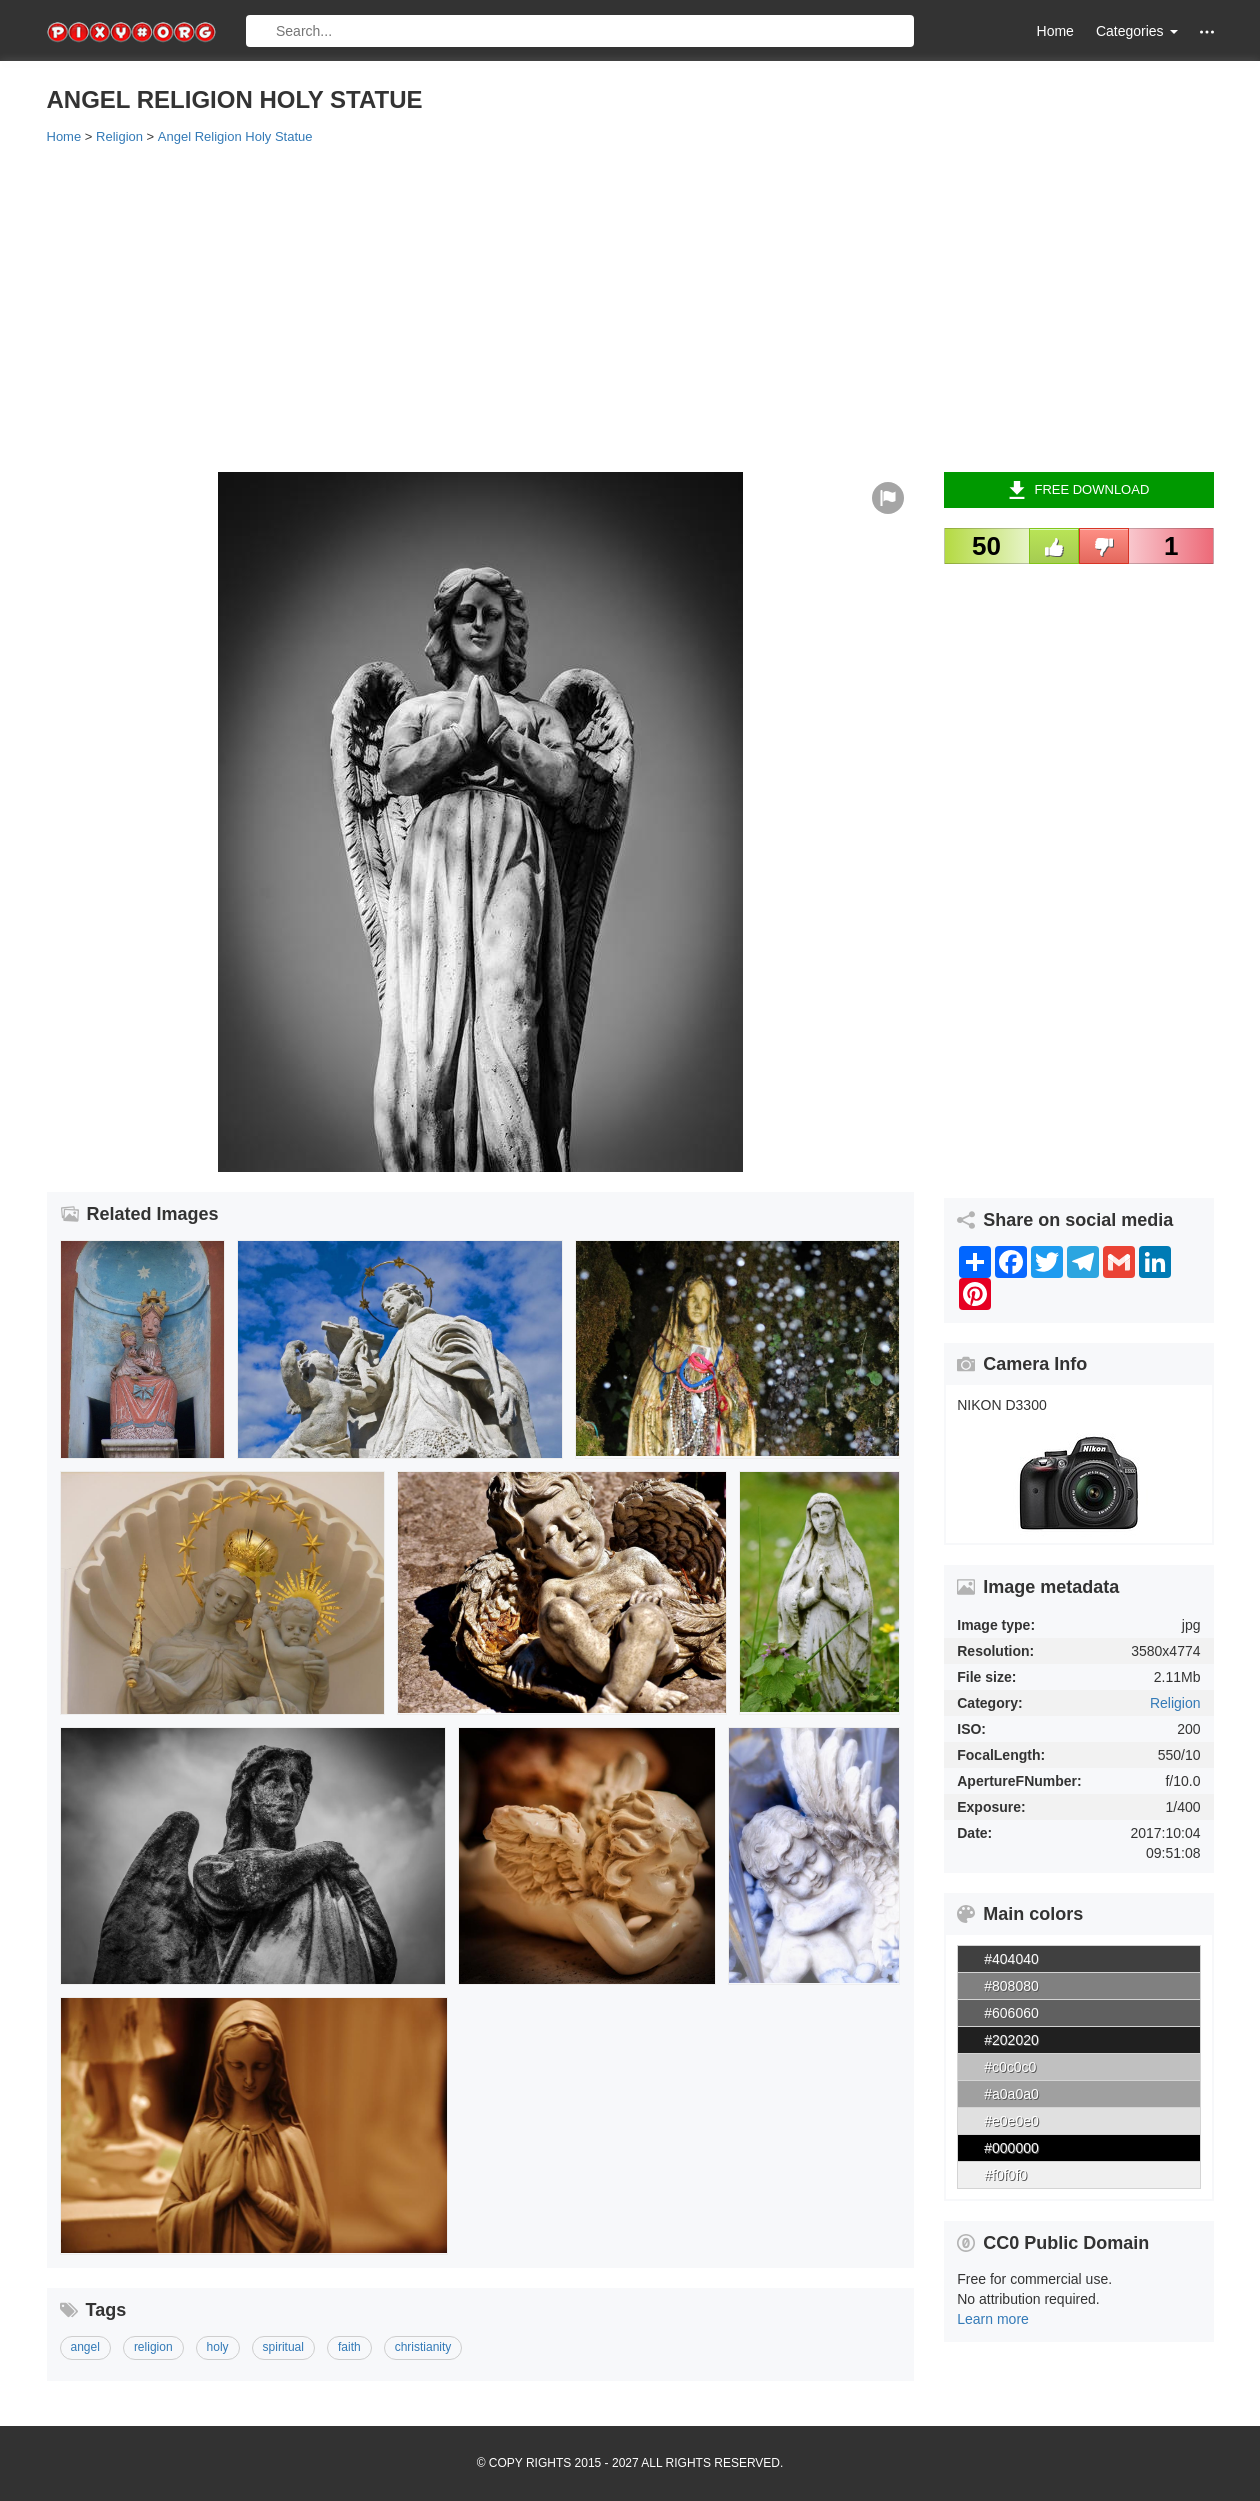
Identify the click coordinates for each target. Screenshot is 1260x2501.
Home (1055, 31)
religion (153, 2347)
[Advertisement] (630, 307)
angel (85, 2347)
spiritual (283, 2347)
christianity (423, 2347)
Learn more (993, 2319)
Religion (1175, 1703)
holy (218, 2347)
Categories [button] (1137, 31)
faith (349, 2347)
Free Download (1078, 490)
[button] (1207, 31)
